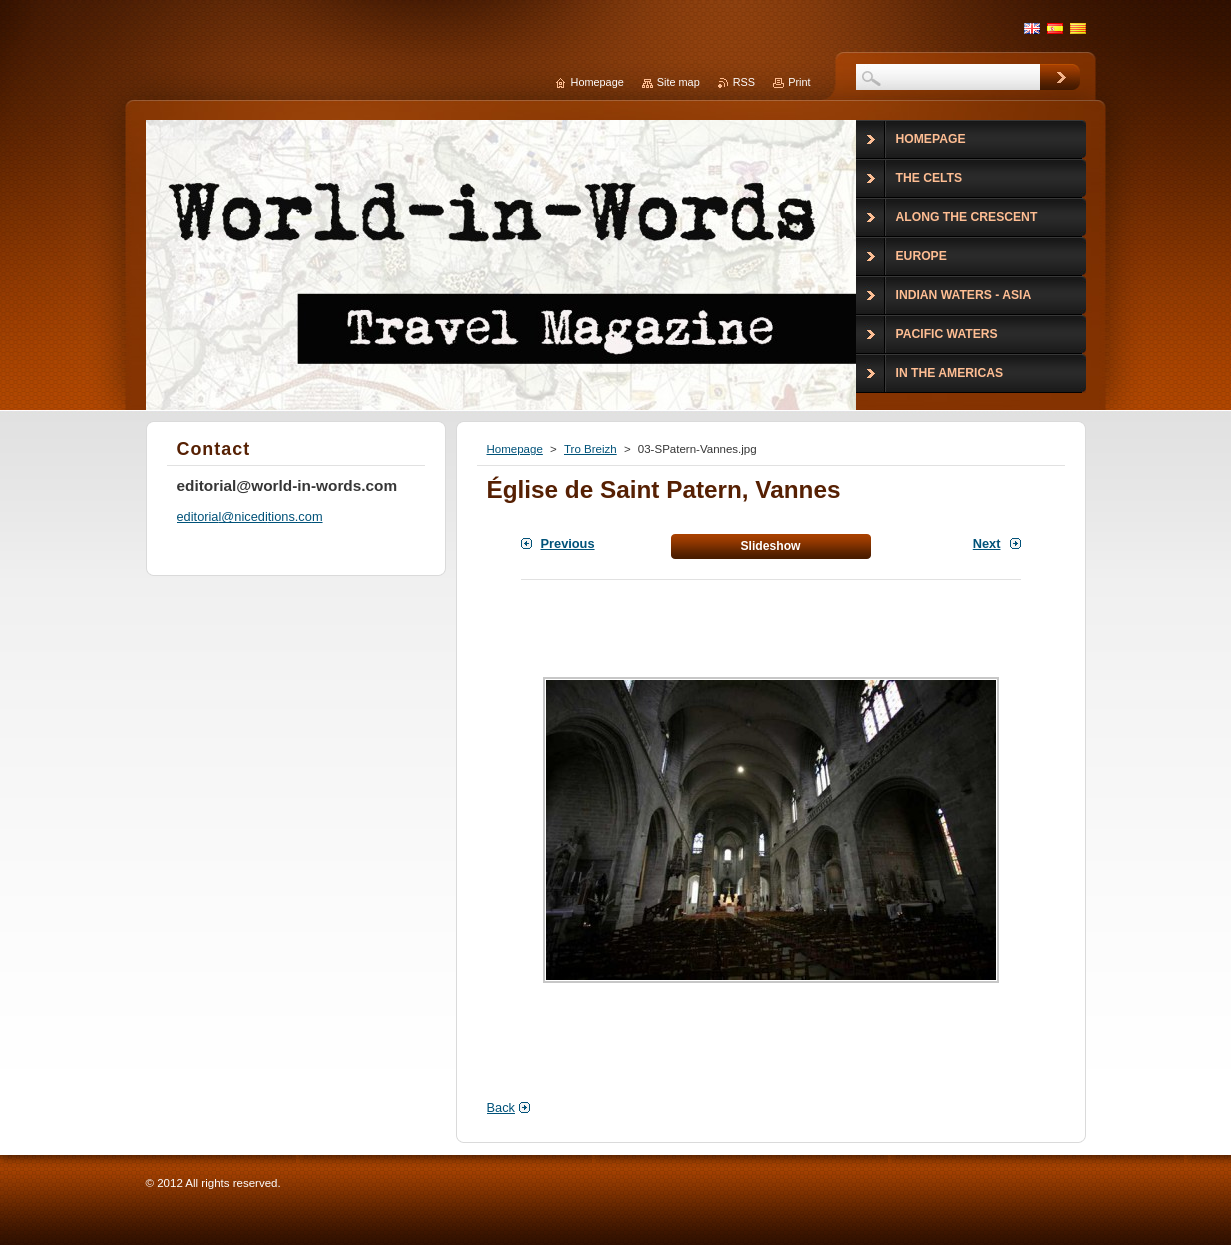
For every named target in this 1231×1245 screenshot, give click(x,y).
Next (987, 543)
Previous (568, 543)
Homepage (515, 449)
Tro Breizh (590, 449)
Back (501, 1107)
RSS (744, 82)
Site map (678, 82)
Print (799, 82)
